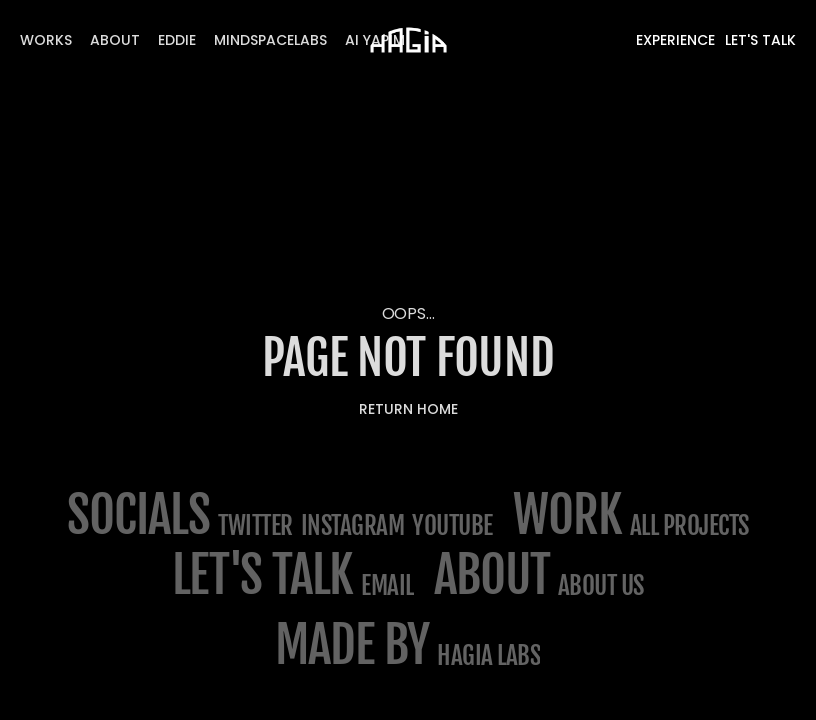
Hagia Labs (488, 655)
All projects (689, 525)
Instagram (353, 525)
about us (601, 585)
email (387, 585)
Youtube (452, 525)
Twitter (255, 525)
